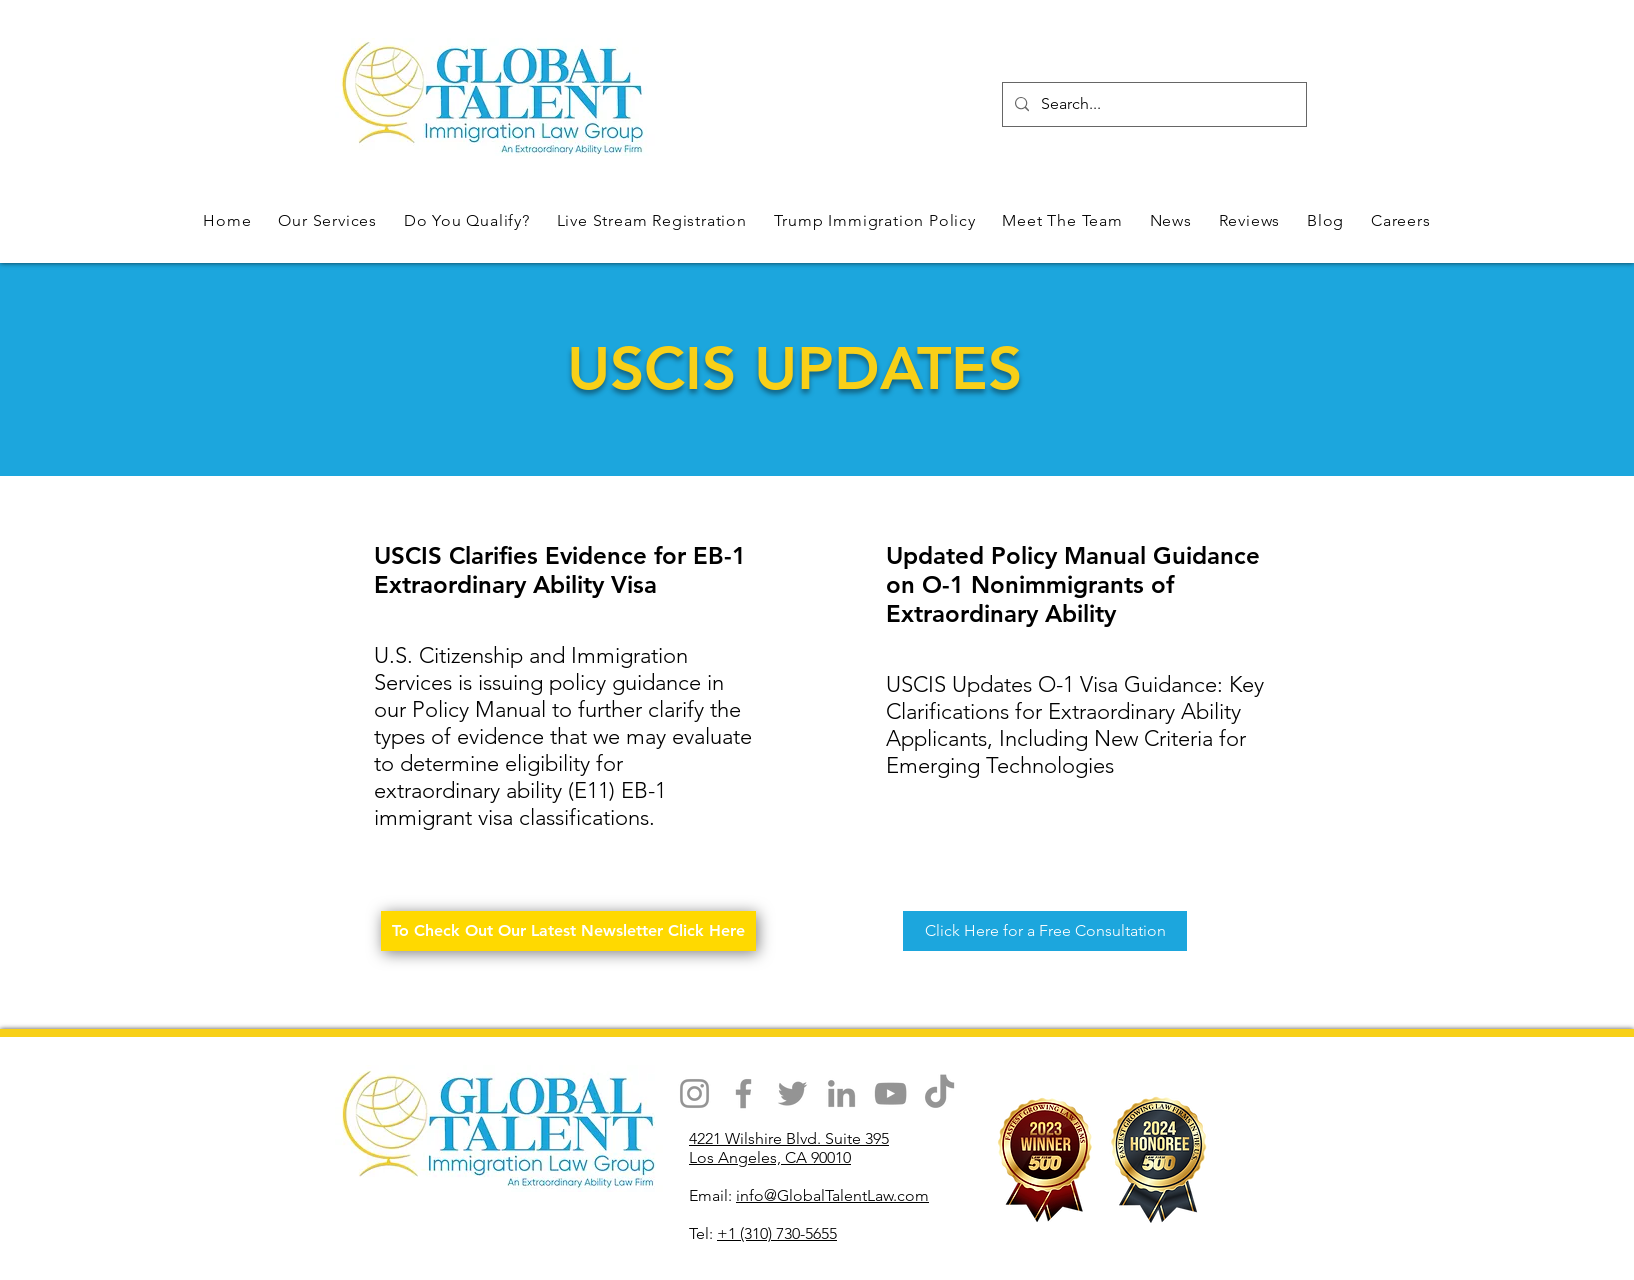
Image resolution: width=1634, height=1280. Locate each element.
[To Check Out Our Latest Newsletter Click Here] (568, 931)
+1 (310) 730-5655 (777, 1233)
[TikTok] (939, 1093)
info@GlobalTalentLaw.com (832, 1195)
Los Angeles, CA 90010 (770, 1157)
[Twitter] (792, 1093)
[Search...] (1152, 104)
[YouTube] (890, 1093)
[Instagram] (694, 1093)
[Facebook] (743, 1093)
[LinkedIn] (841, 1093)
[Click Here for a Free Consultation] (1045, 931)
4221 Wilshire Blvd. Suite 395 (789, 1138)
